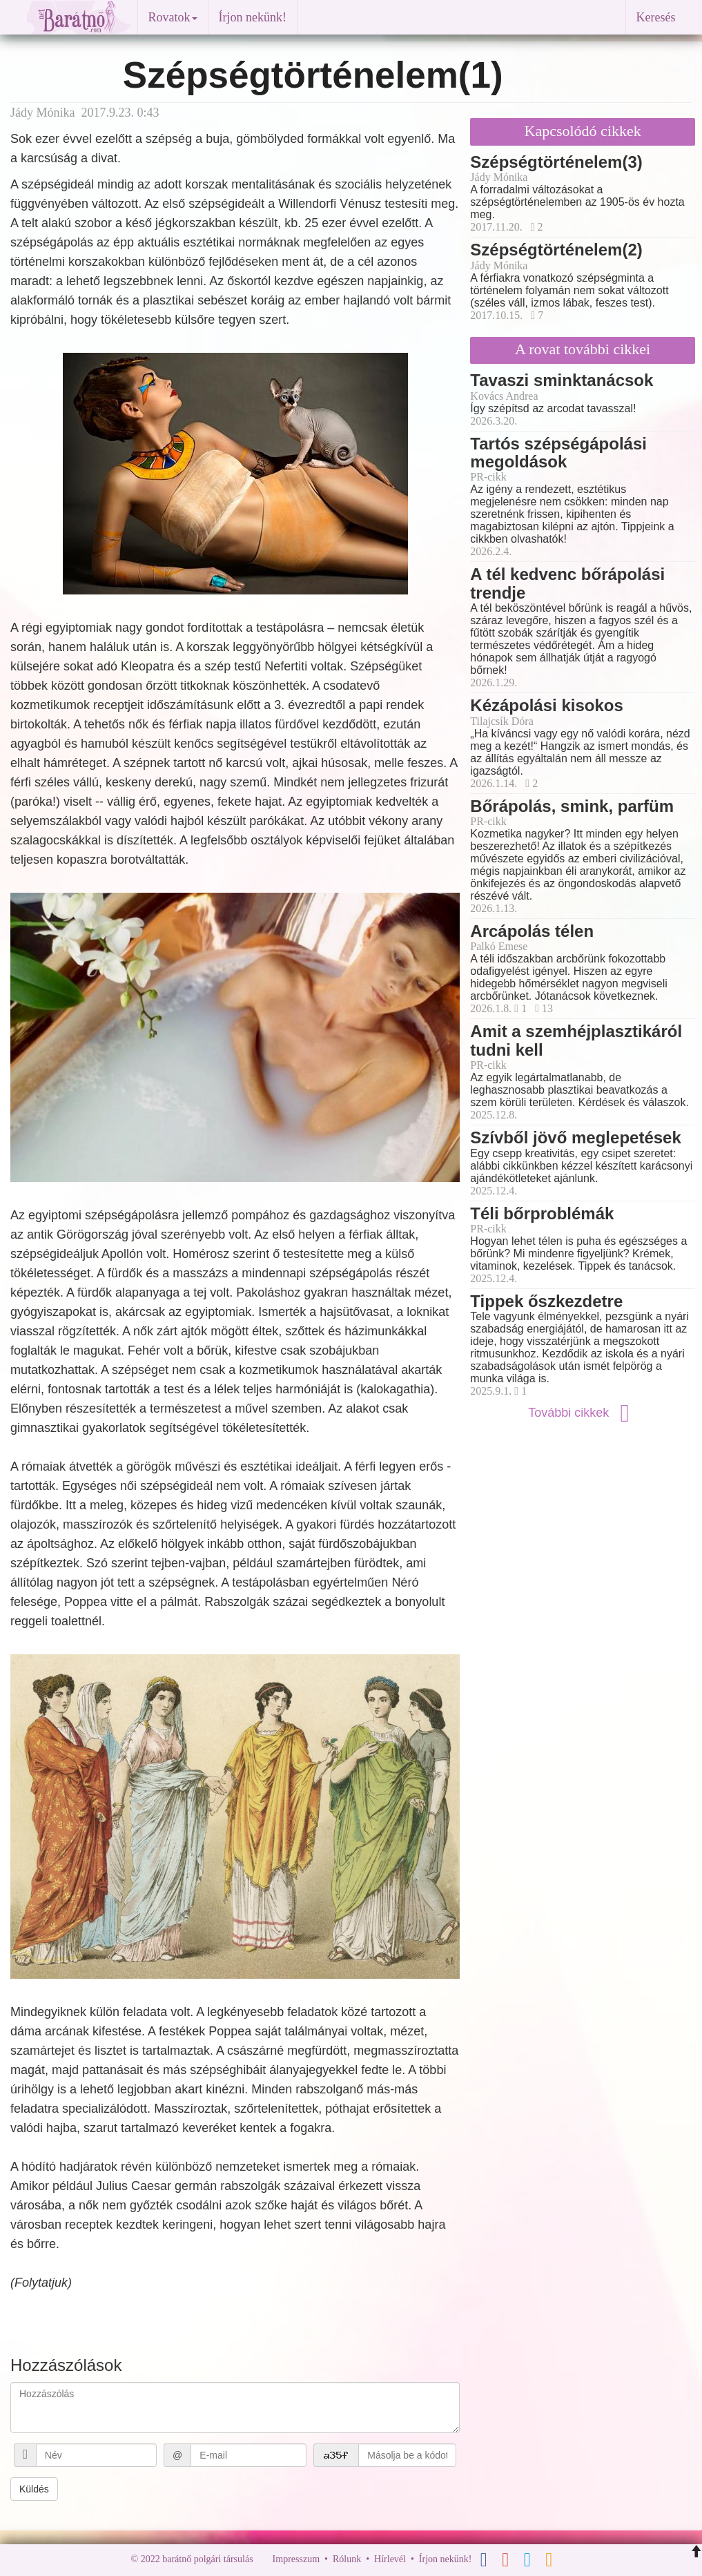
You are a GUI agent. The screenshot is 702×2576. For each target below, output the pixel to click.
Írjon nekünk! (252, 17)
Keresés (656, 17)
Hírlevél (390, 2559)
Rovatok (172, 17)
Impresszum (296, 2559)
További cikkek (582, 1413)
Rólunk (347, 2559)
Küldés (34, 2489)
